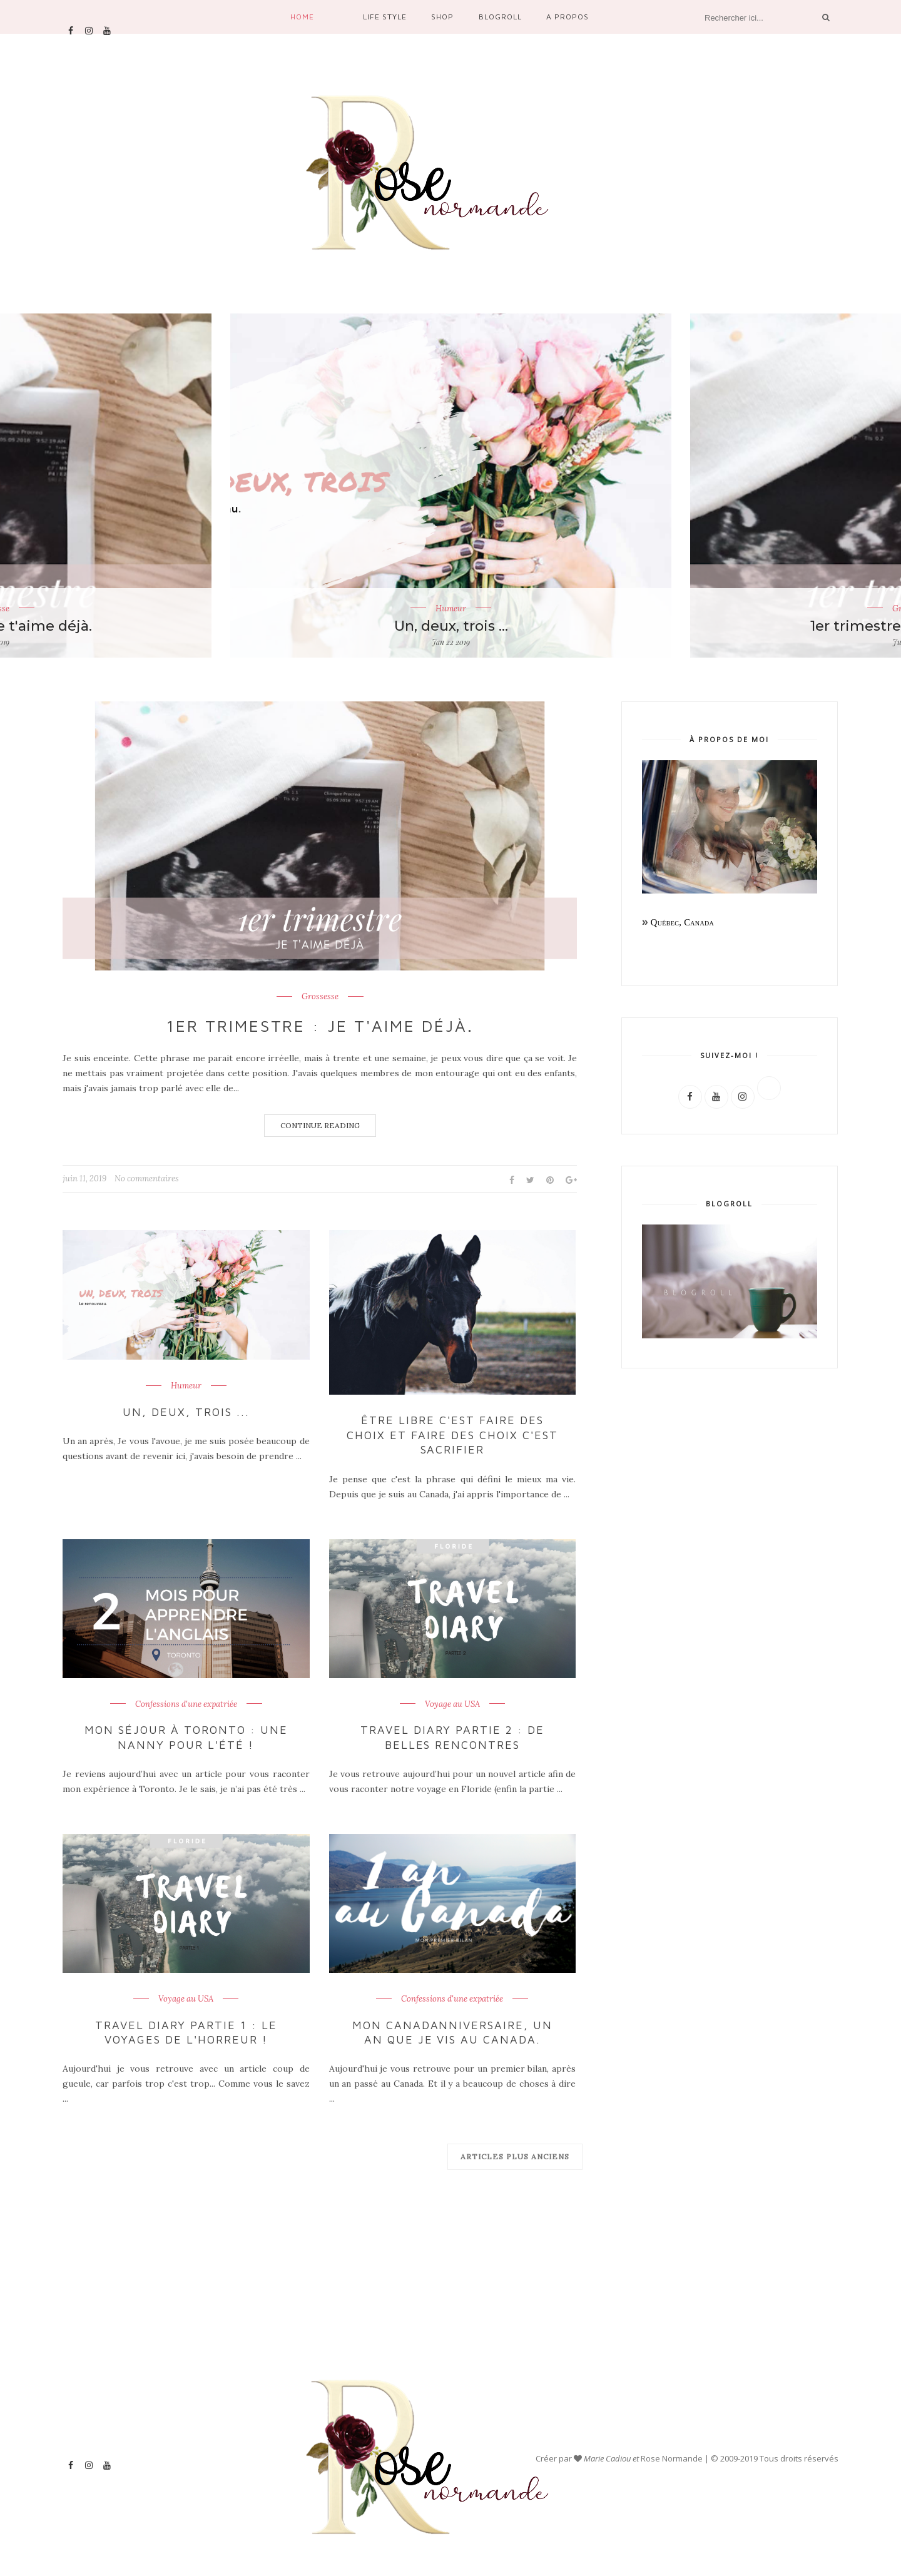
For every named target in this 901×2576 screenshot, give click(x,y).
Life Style (385, 16)
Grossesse (320, 997)
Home (302, 16)
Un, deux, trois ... (451, 626)
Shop (442, 16)
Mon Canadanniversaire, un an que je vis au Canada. (452, 2032)
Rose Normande (673, 2458)
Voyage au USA (452, 1704)
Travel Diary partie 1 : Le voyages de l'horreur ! (186, 2032)
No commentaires (147, 1178)
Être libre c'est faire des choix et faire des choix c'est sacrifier (452, 1434)
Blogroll (500, 16)
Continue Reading (320, 1125)
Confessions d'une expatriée (186, 1704)
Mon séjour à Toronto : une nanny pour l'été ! (185, 1737)
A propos (567, 16)
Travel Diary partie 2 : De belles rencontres (452, 1737)
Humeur (450, 608)
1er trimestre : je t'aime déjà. (320, 1025)
